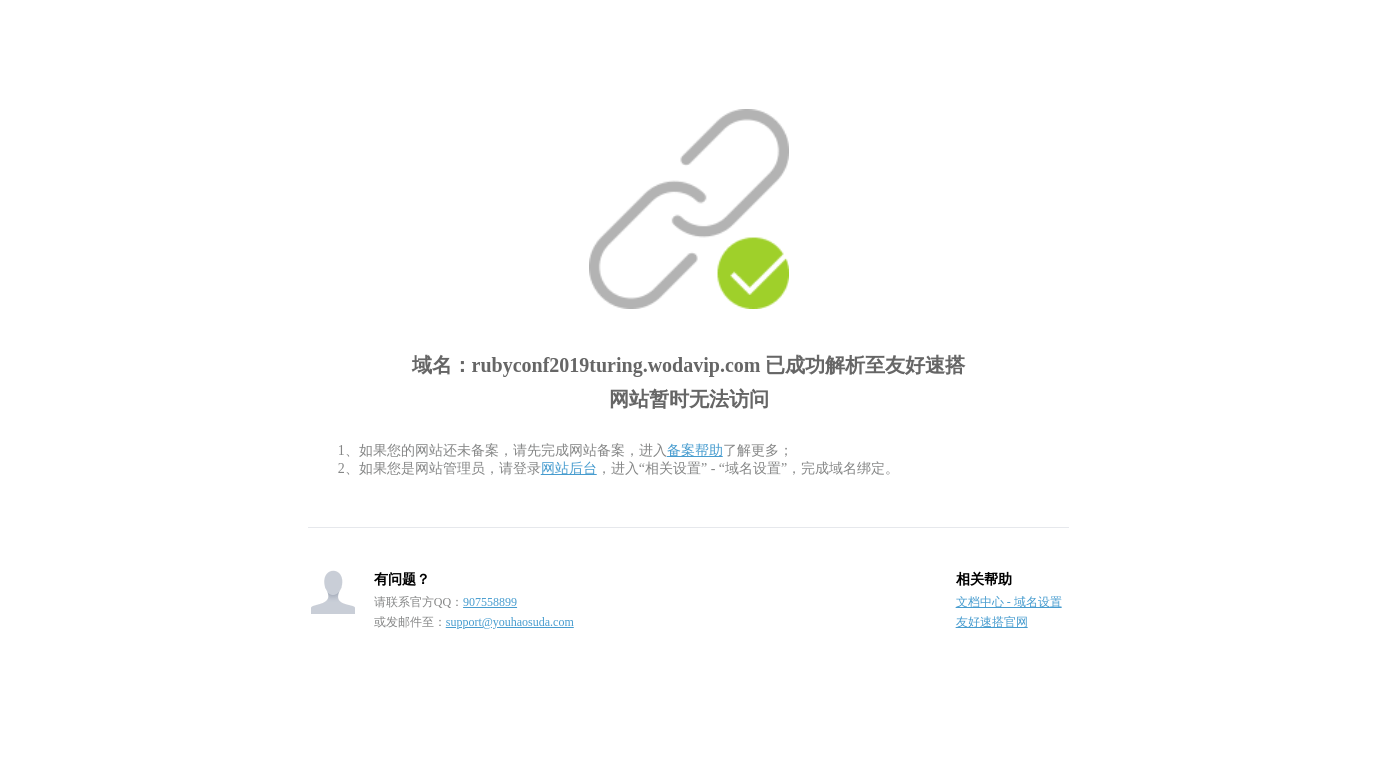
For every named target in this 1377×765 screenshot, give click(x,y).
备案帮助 (695, 450)
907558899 (490, 602)
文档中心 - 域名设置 (1009, 602)
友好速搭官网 (992, 622)
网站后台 (569, 468)
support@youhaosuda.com (510, 622)
